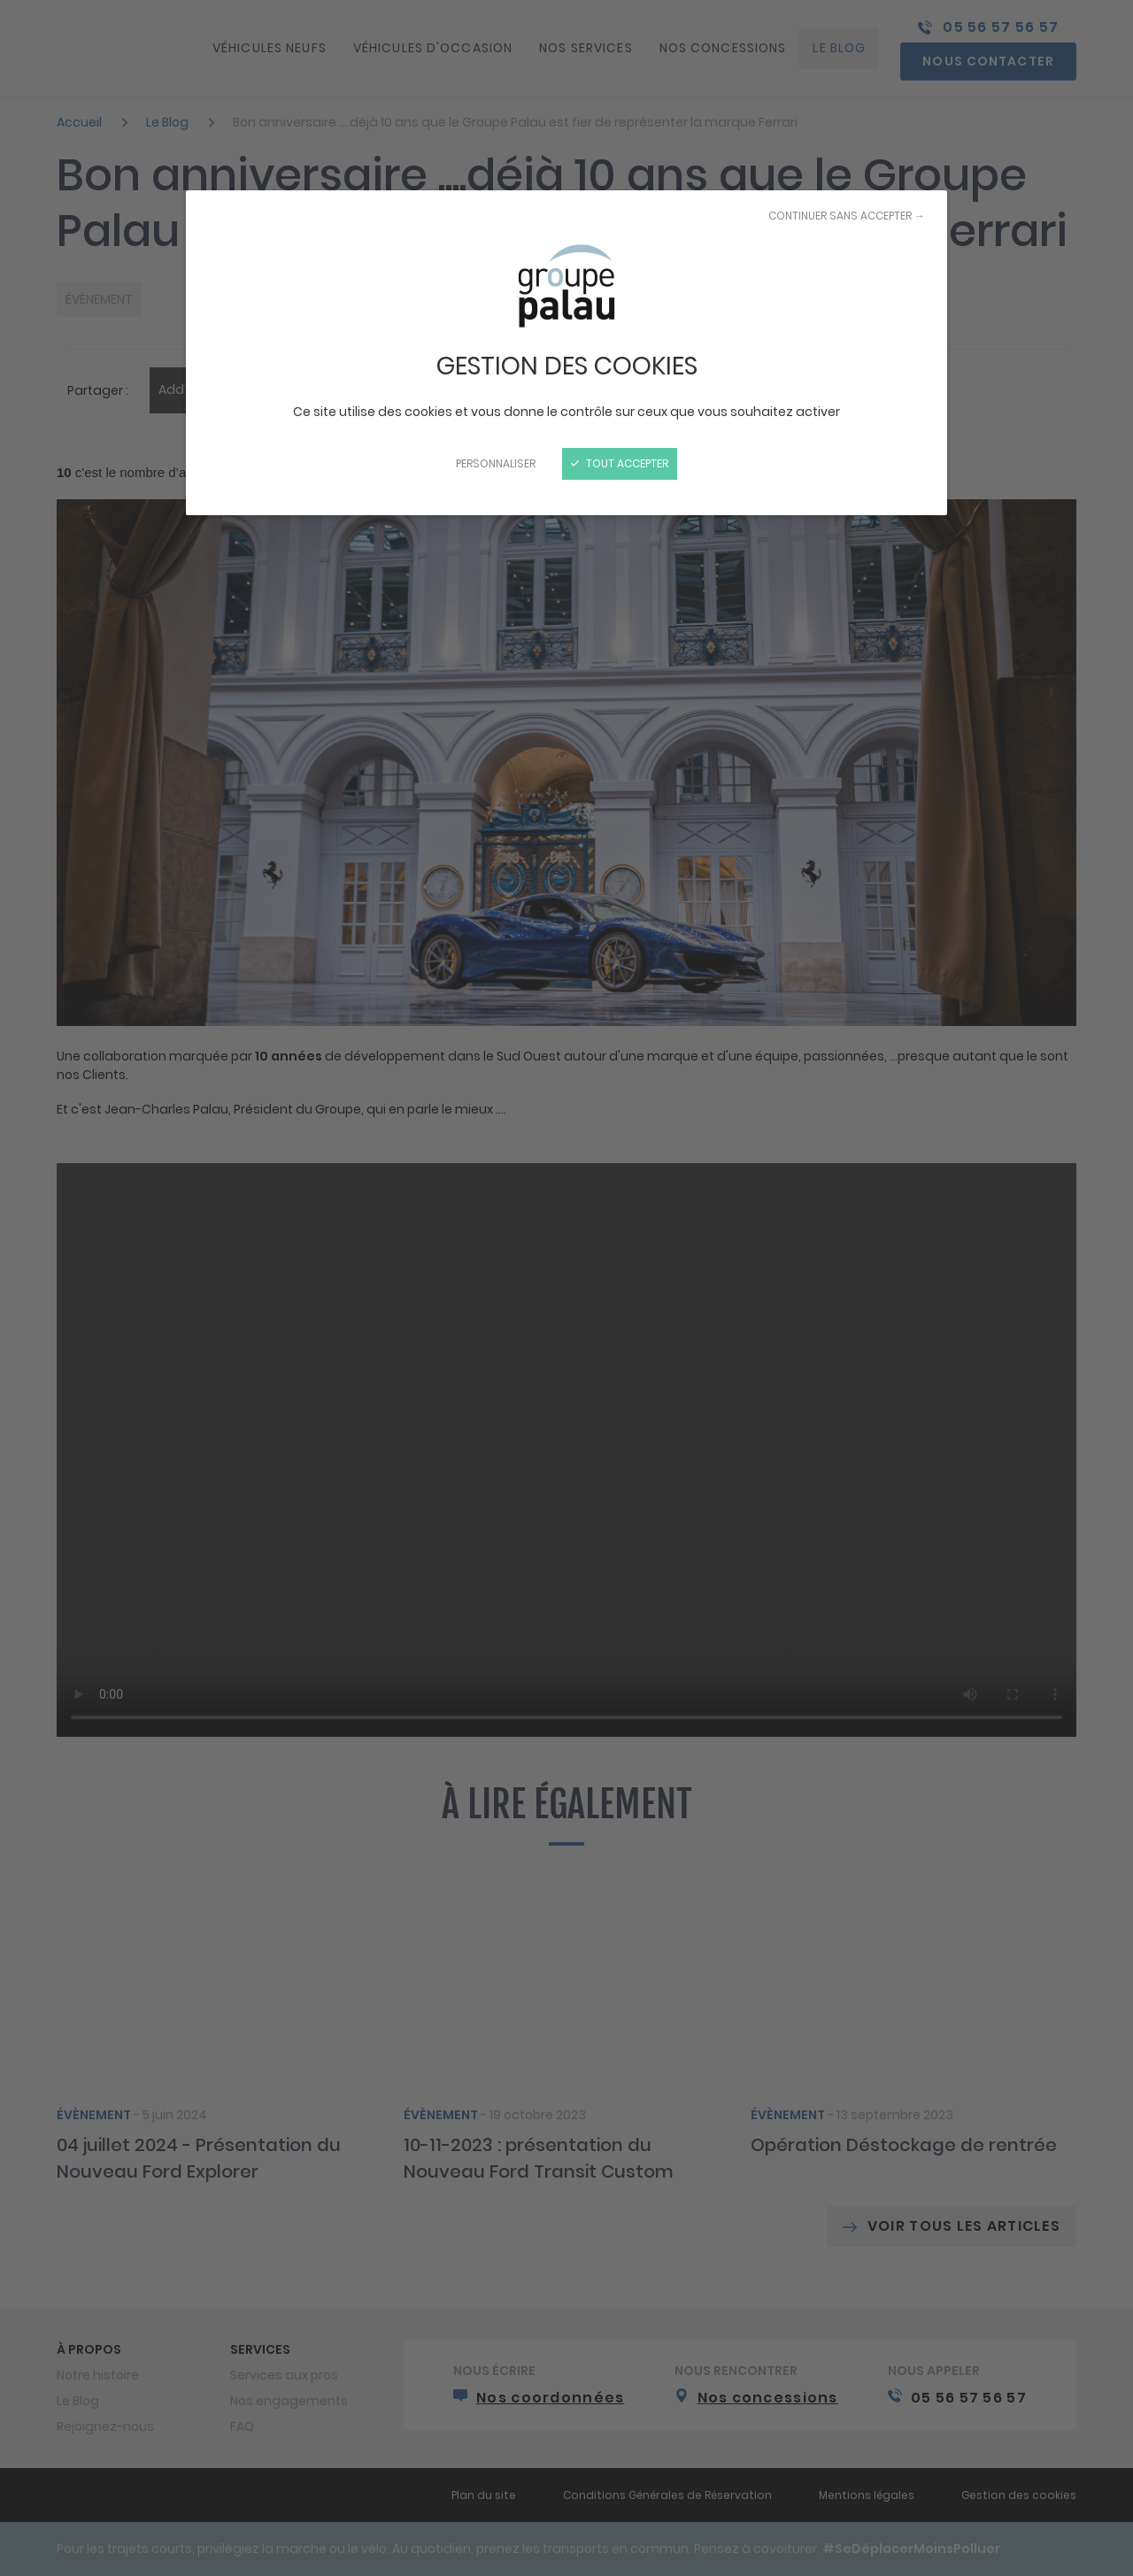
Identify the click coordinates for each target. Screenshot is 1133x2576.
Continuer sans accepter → (846, 215)
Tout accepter (619, 463)
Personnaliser (496, 463)
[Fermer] (566, 1288)
